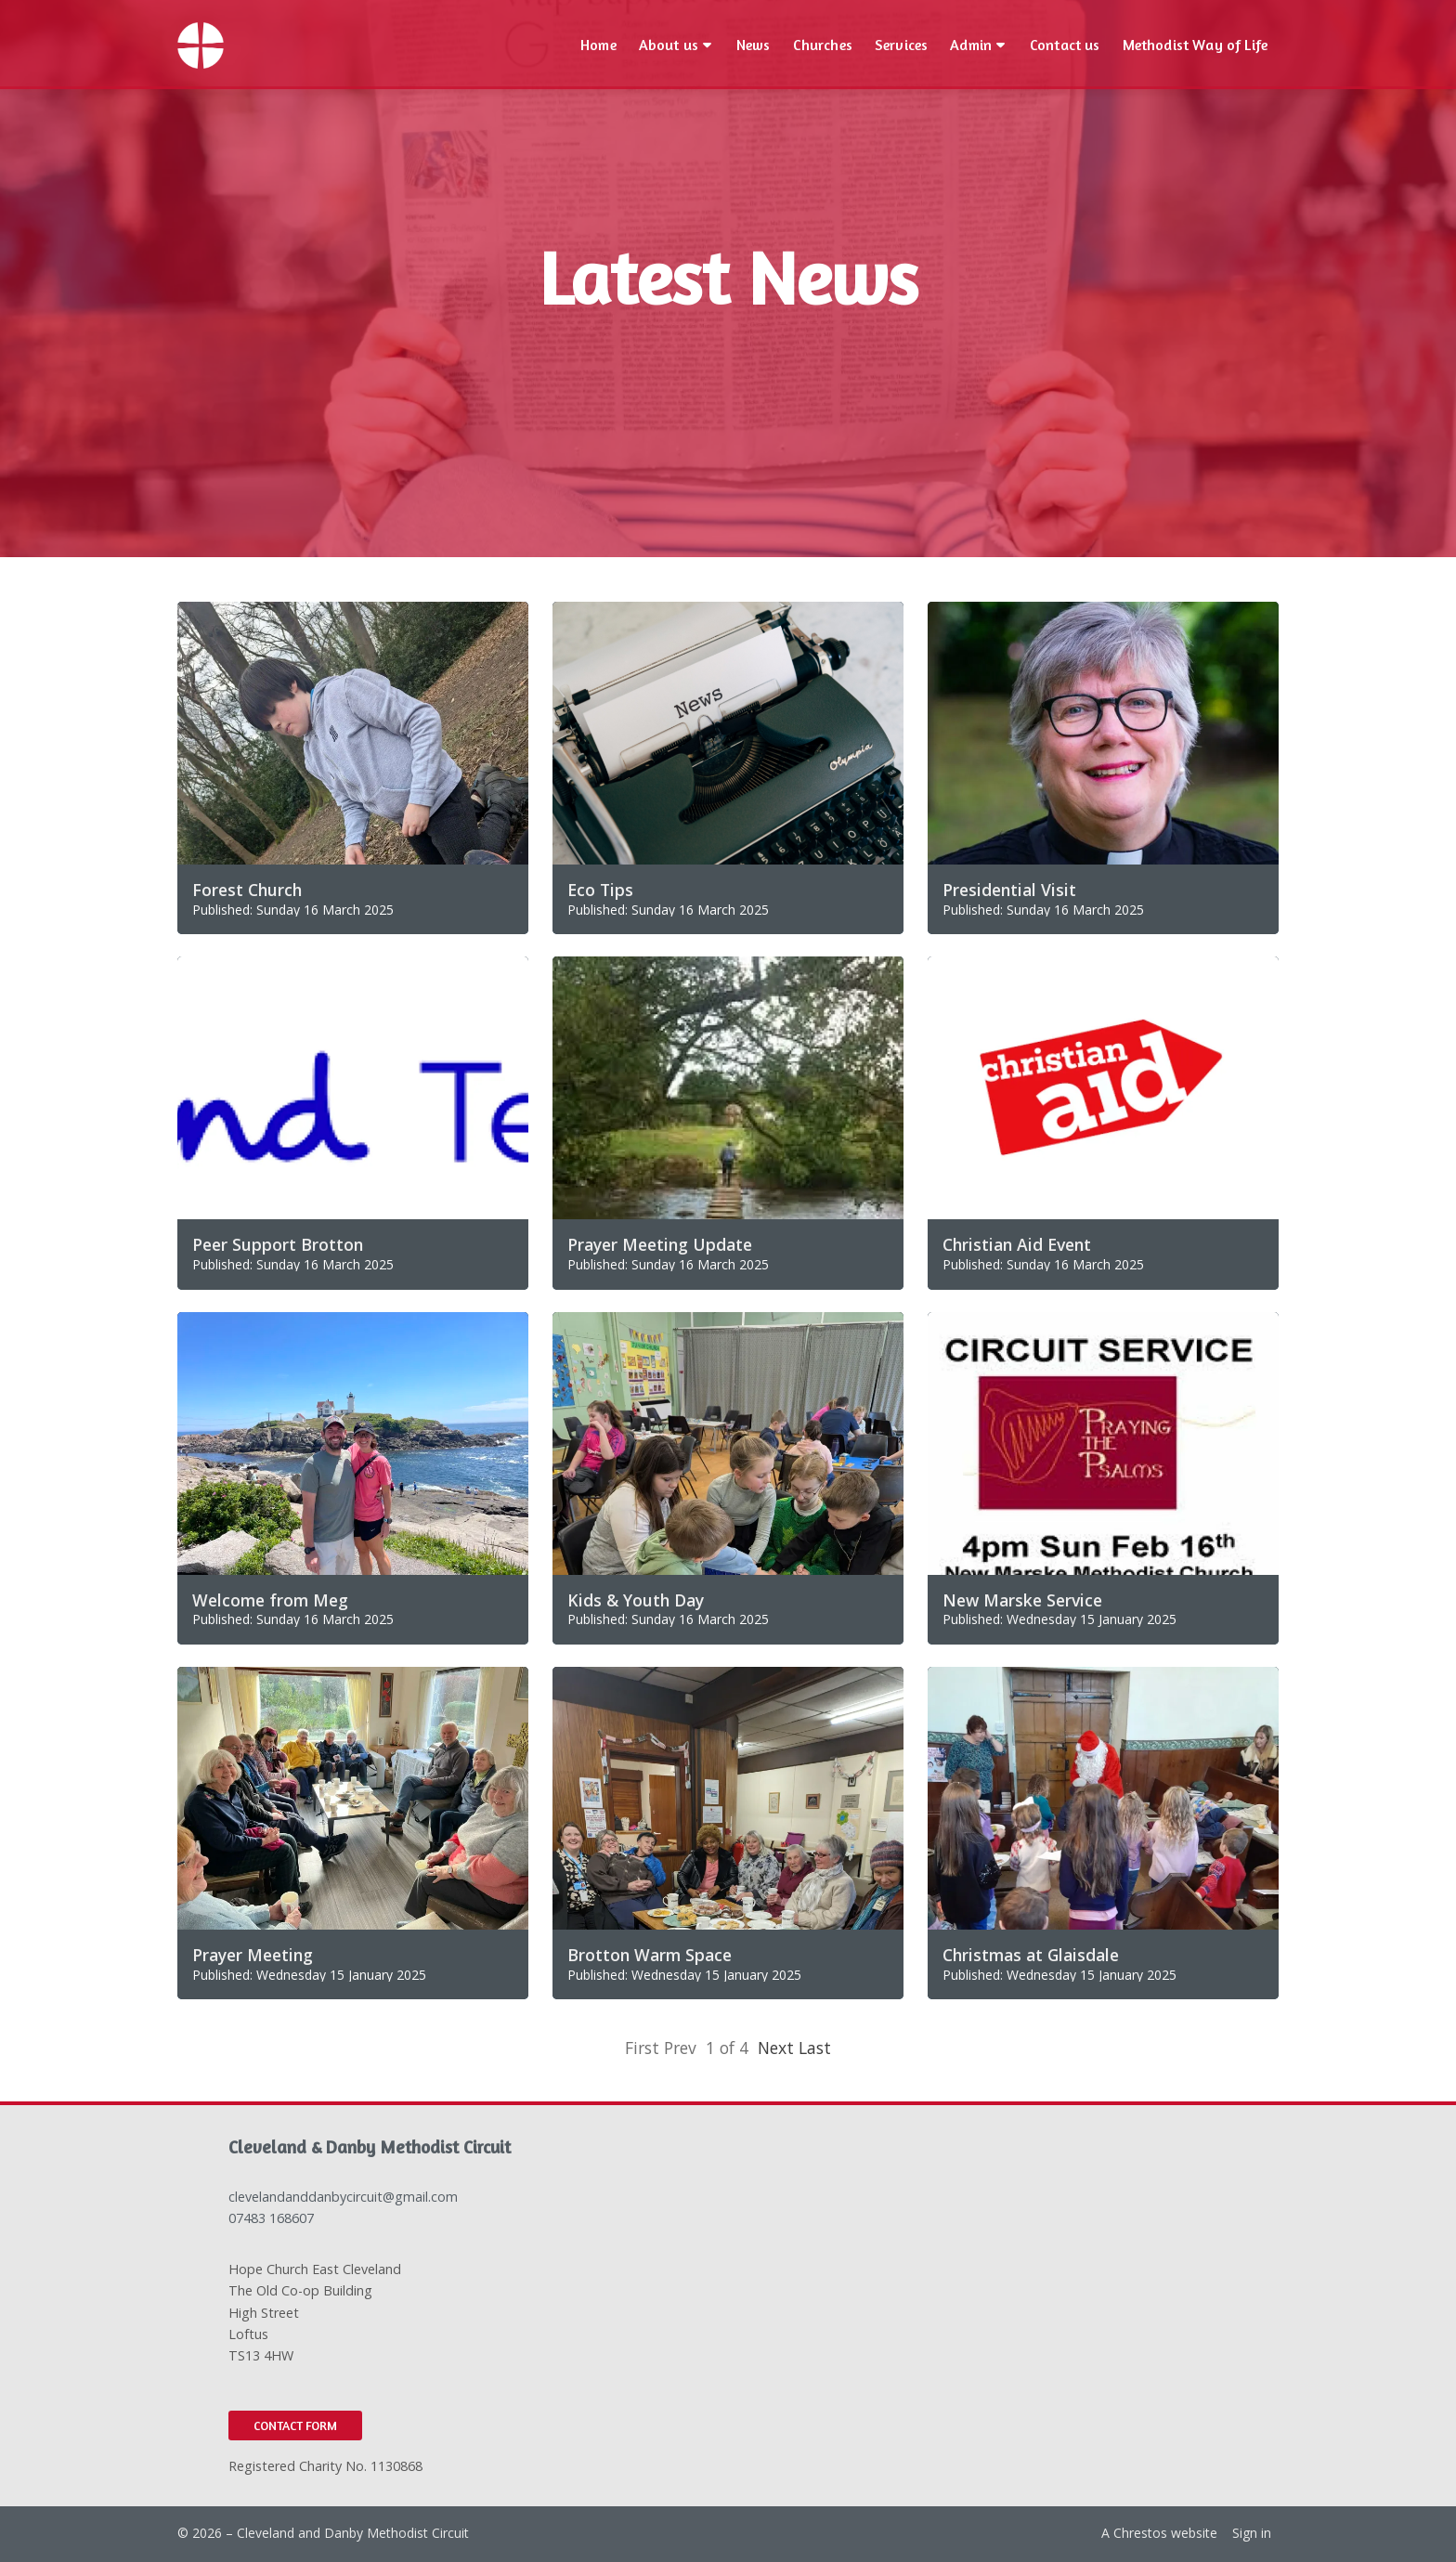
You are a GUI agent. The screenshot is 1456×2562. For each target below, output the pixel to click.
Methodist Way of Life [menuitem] (1195, 44)
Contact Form (295, 2425)
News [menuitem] (753, 44)
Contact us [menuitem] (1065, 44)
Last (815, 2047)
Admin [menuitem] (971, 44)
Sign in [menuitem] (1251, 2533)
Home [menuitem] (598, 44)
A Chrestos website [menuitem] (1159, 2533)
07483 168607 (271, 2218)
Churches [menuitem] (822, 44)
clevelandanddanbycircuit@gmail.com (343, 2196)
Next (776, 2047)
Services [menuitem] (901, 44)
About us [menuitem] (668, 44)
